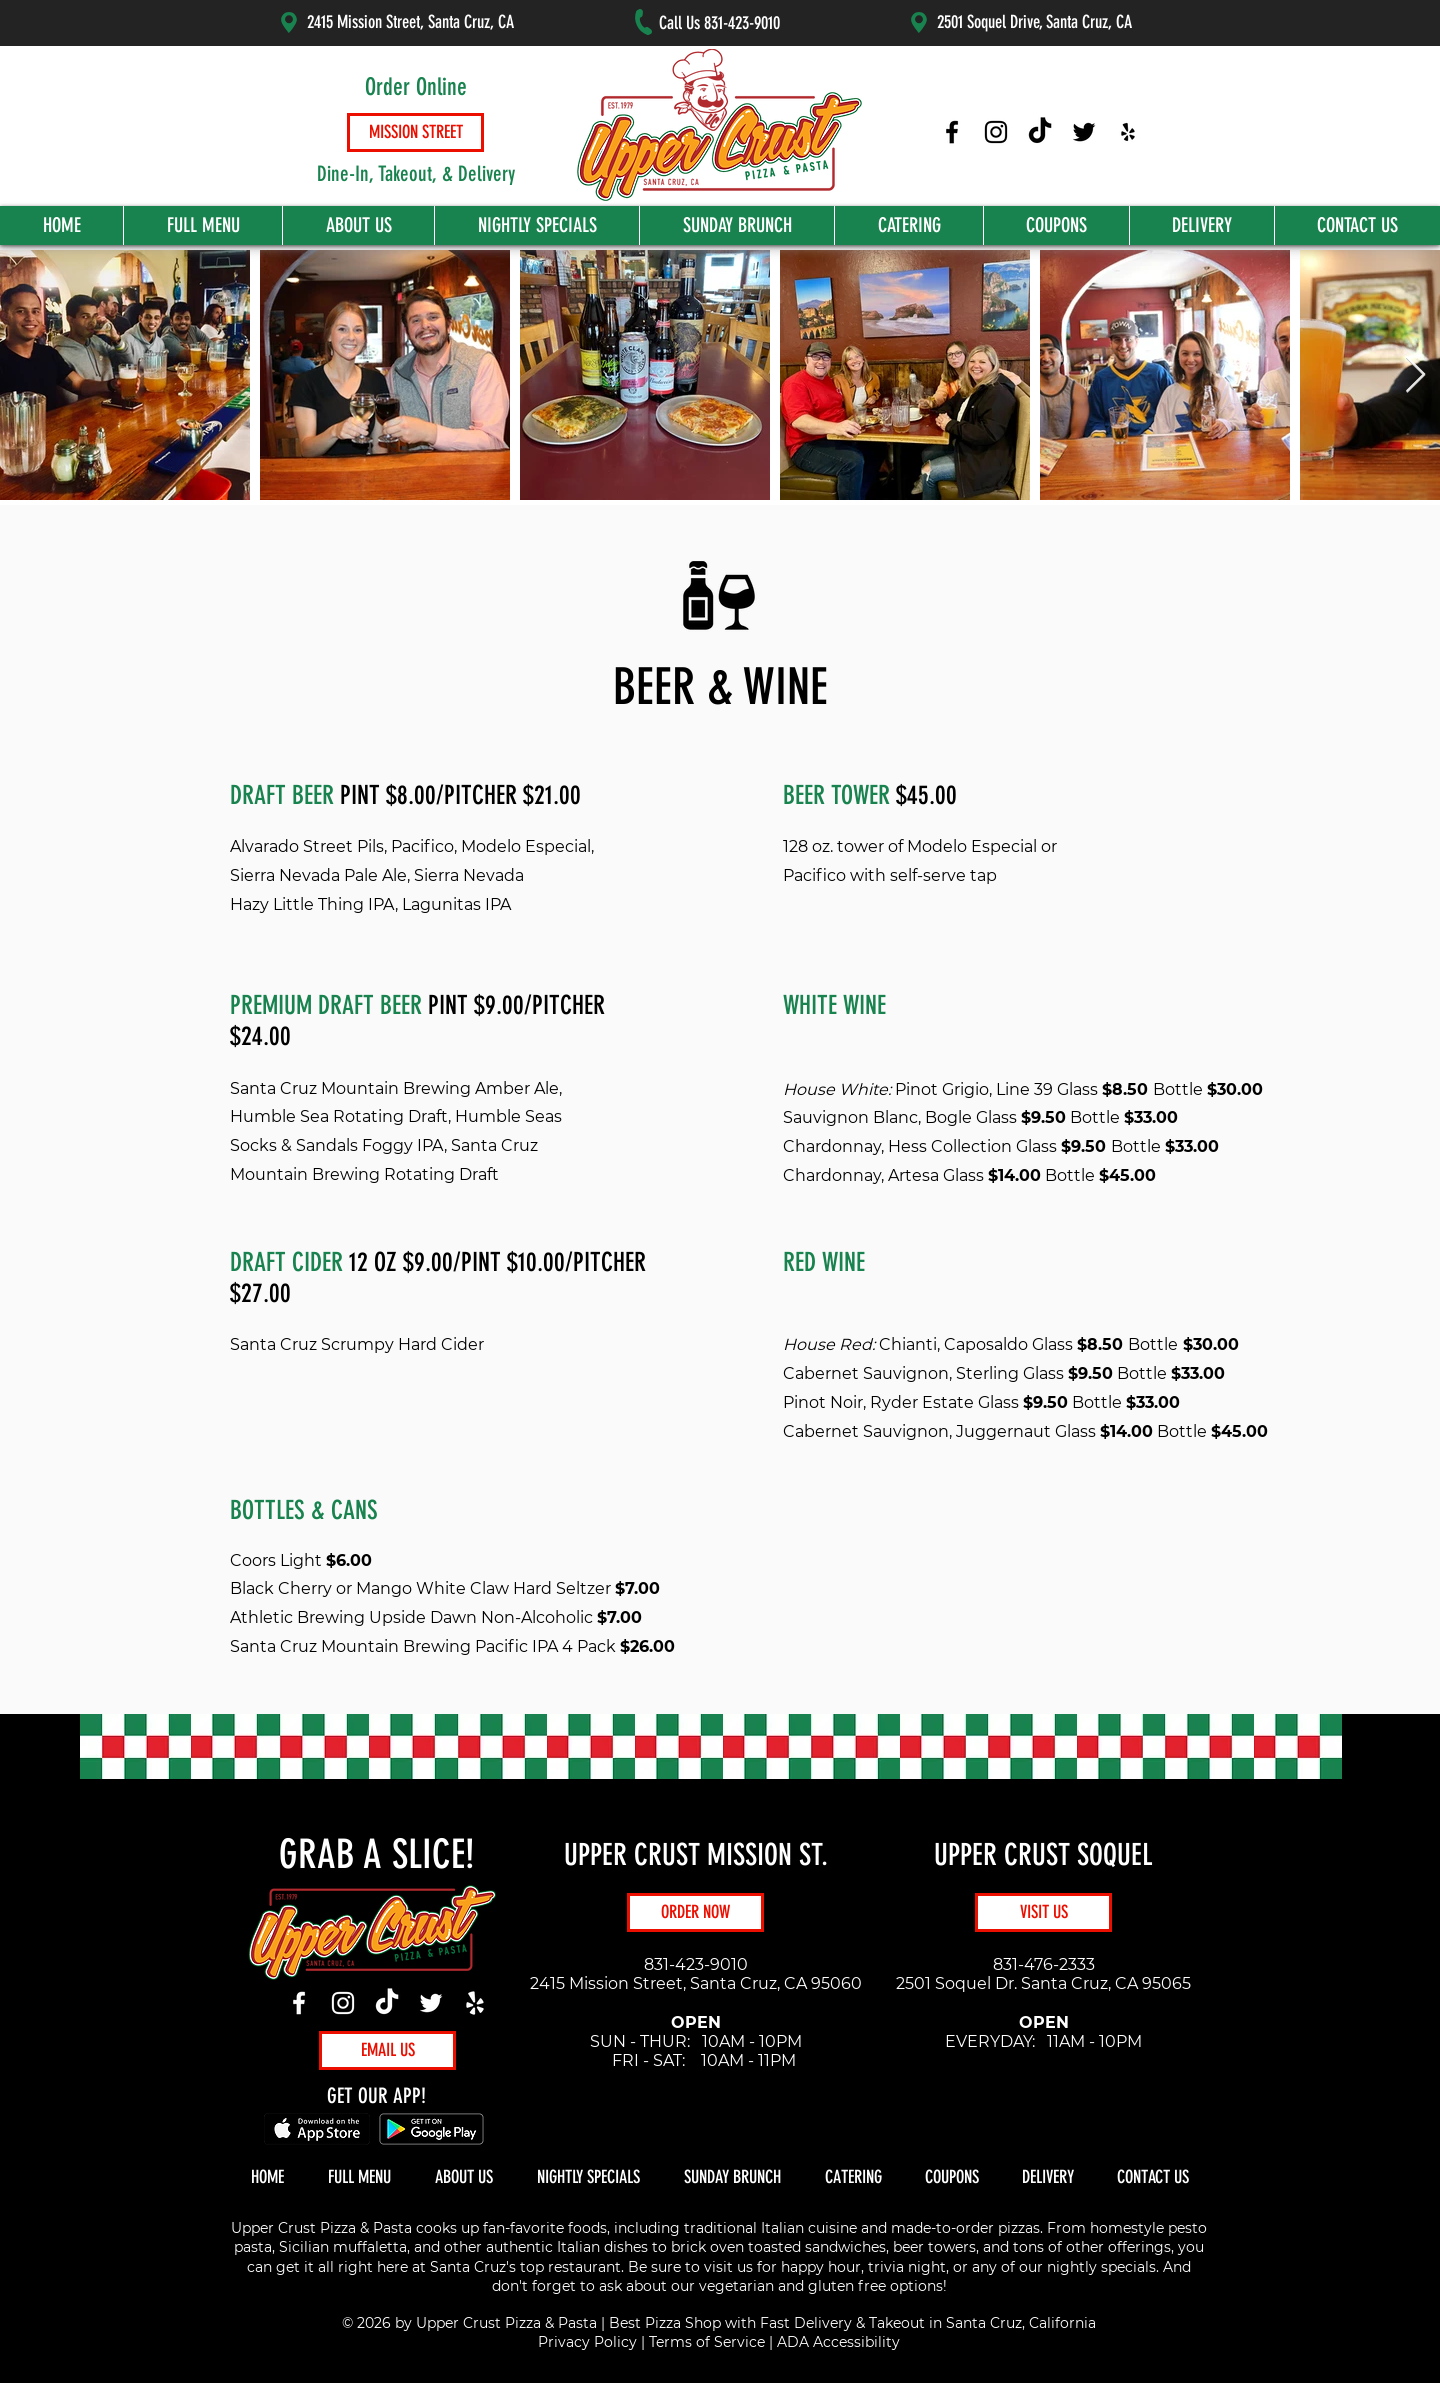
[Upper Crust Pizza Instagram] (996, 132)
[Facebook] (299, 2003)
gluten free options (875, 2286)
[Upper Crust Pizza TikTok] (1040, 132)
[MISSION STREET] (415, 132)
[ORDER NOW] (695, 1912)
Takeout (897, 2323)
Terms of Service (707, 2342)
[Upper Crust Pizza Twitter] (1084, 132)
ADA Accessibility (838, 2342)
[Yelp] (475, 2003)
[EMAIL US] (387, 2050)
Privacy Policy (587, 2342)
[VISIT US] (1043, 1912)
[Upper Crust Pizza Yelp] (1128, 132)
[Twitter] (431, 2003)
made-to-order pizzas (965, 2228)
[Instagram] (343, 2003)
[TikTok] (387, 2003)
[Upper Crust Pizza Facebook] (952, 132)
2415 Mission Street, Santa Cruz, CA (410, 22)
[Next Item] (1415, 375)
